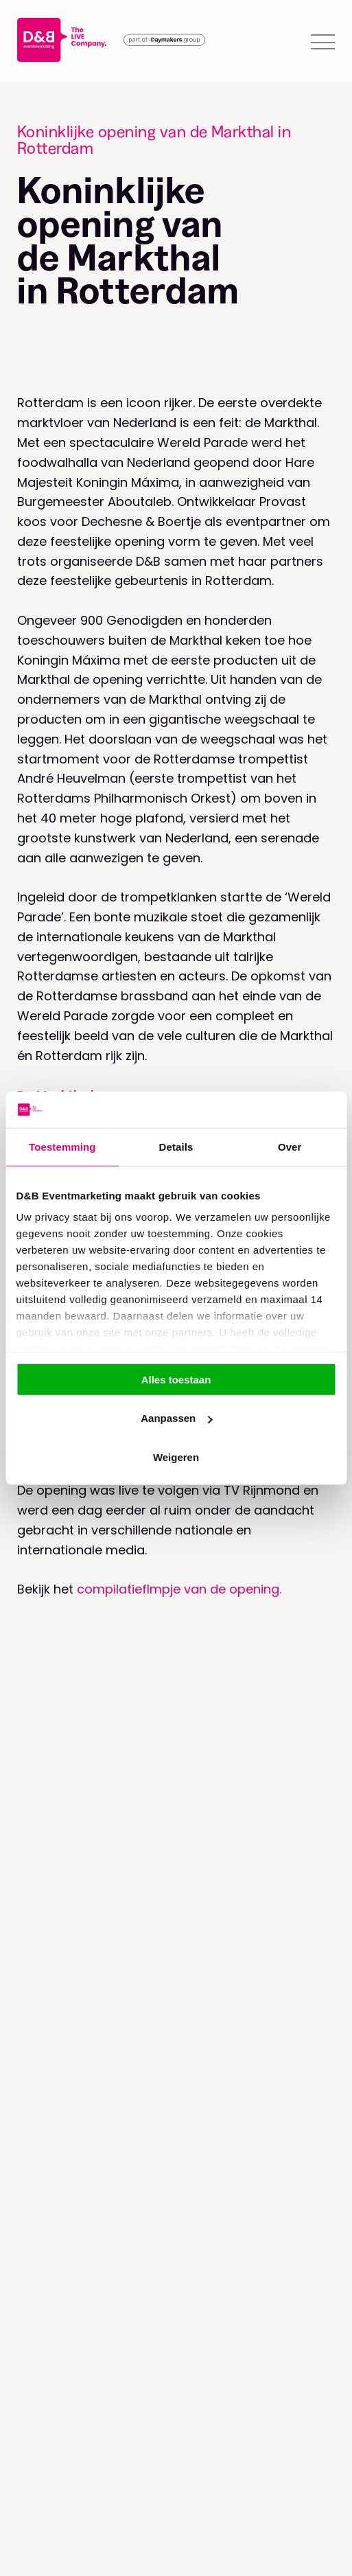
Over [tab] (290, 1146)
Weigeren (176, 1456)
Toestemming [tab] (62, 1146)
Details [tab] (176, 1146)
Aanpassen (176, 1418)
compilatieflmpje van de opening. (179, 1589)
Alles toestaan (176, 1379)
